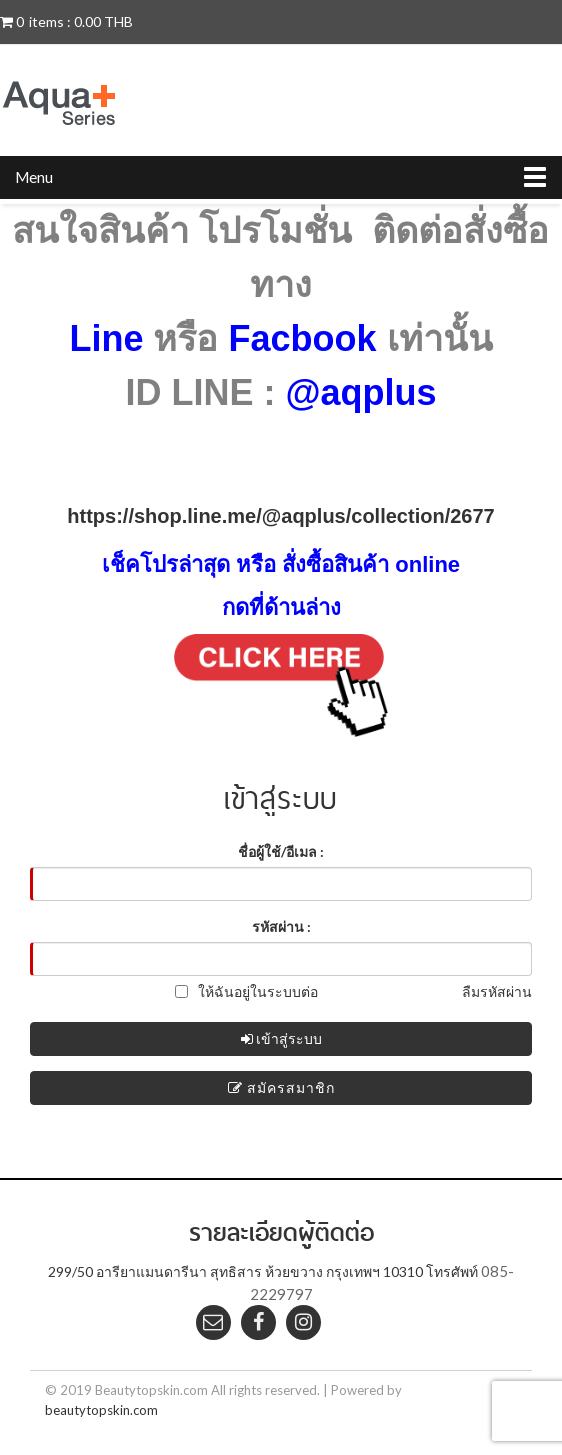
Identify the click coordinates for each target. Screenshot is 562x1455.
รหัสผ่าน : (281, 926)
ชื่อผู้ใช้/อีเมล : (281, 851)
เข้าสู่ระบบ (281, 1038)
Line (106, 338)
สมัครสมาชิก (281, 1087)
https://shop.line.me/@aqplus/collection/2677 (280, 516)
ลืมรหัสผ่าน (497, 991)
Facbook (302, 338)
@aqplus (360, 392)
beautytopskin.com (101, 1410)
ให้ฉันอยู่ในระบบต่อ (246, 991)
